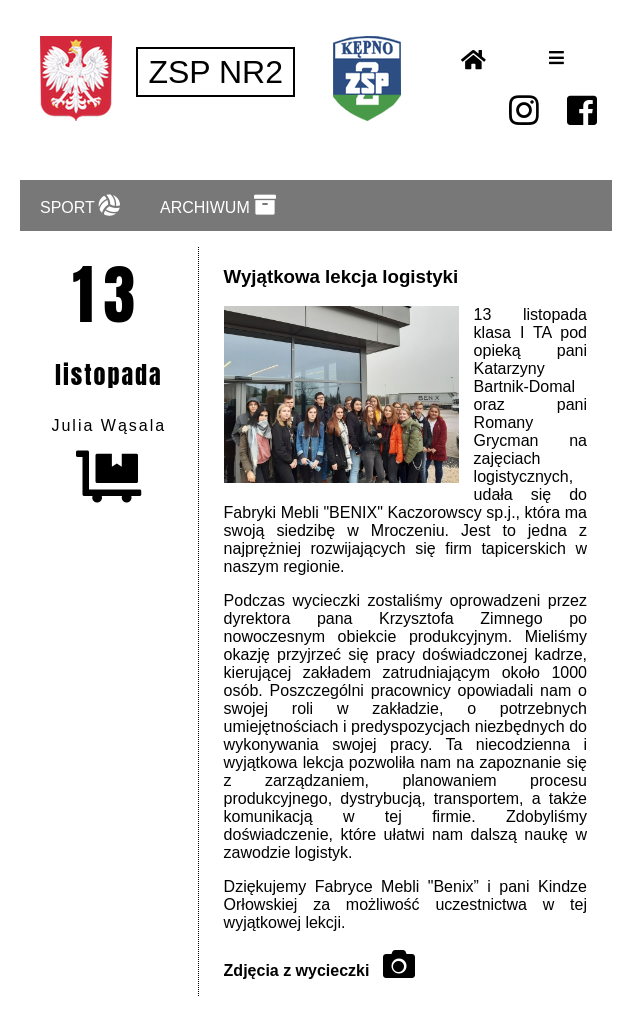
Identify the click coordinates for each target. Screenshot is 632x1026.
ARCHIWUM (218, 205)
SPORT (80, 205)
